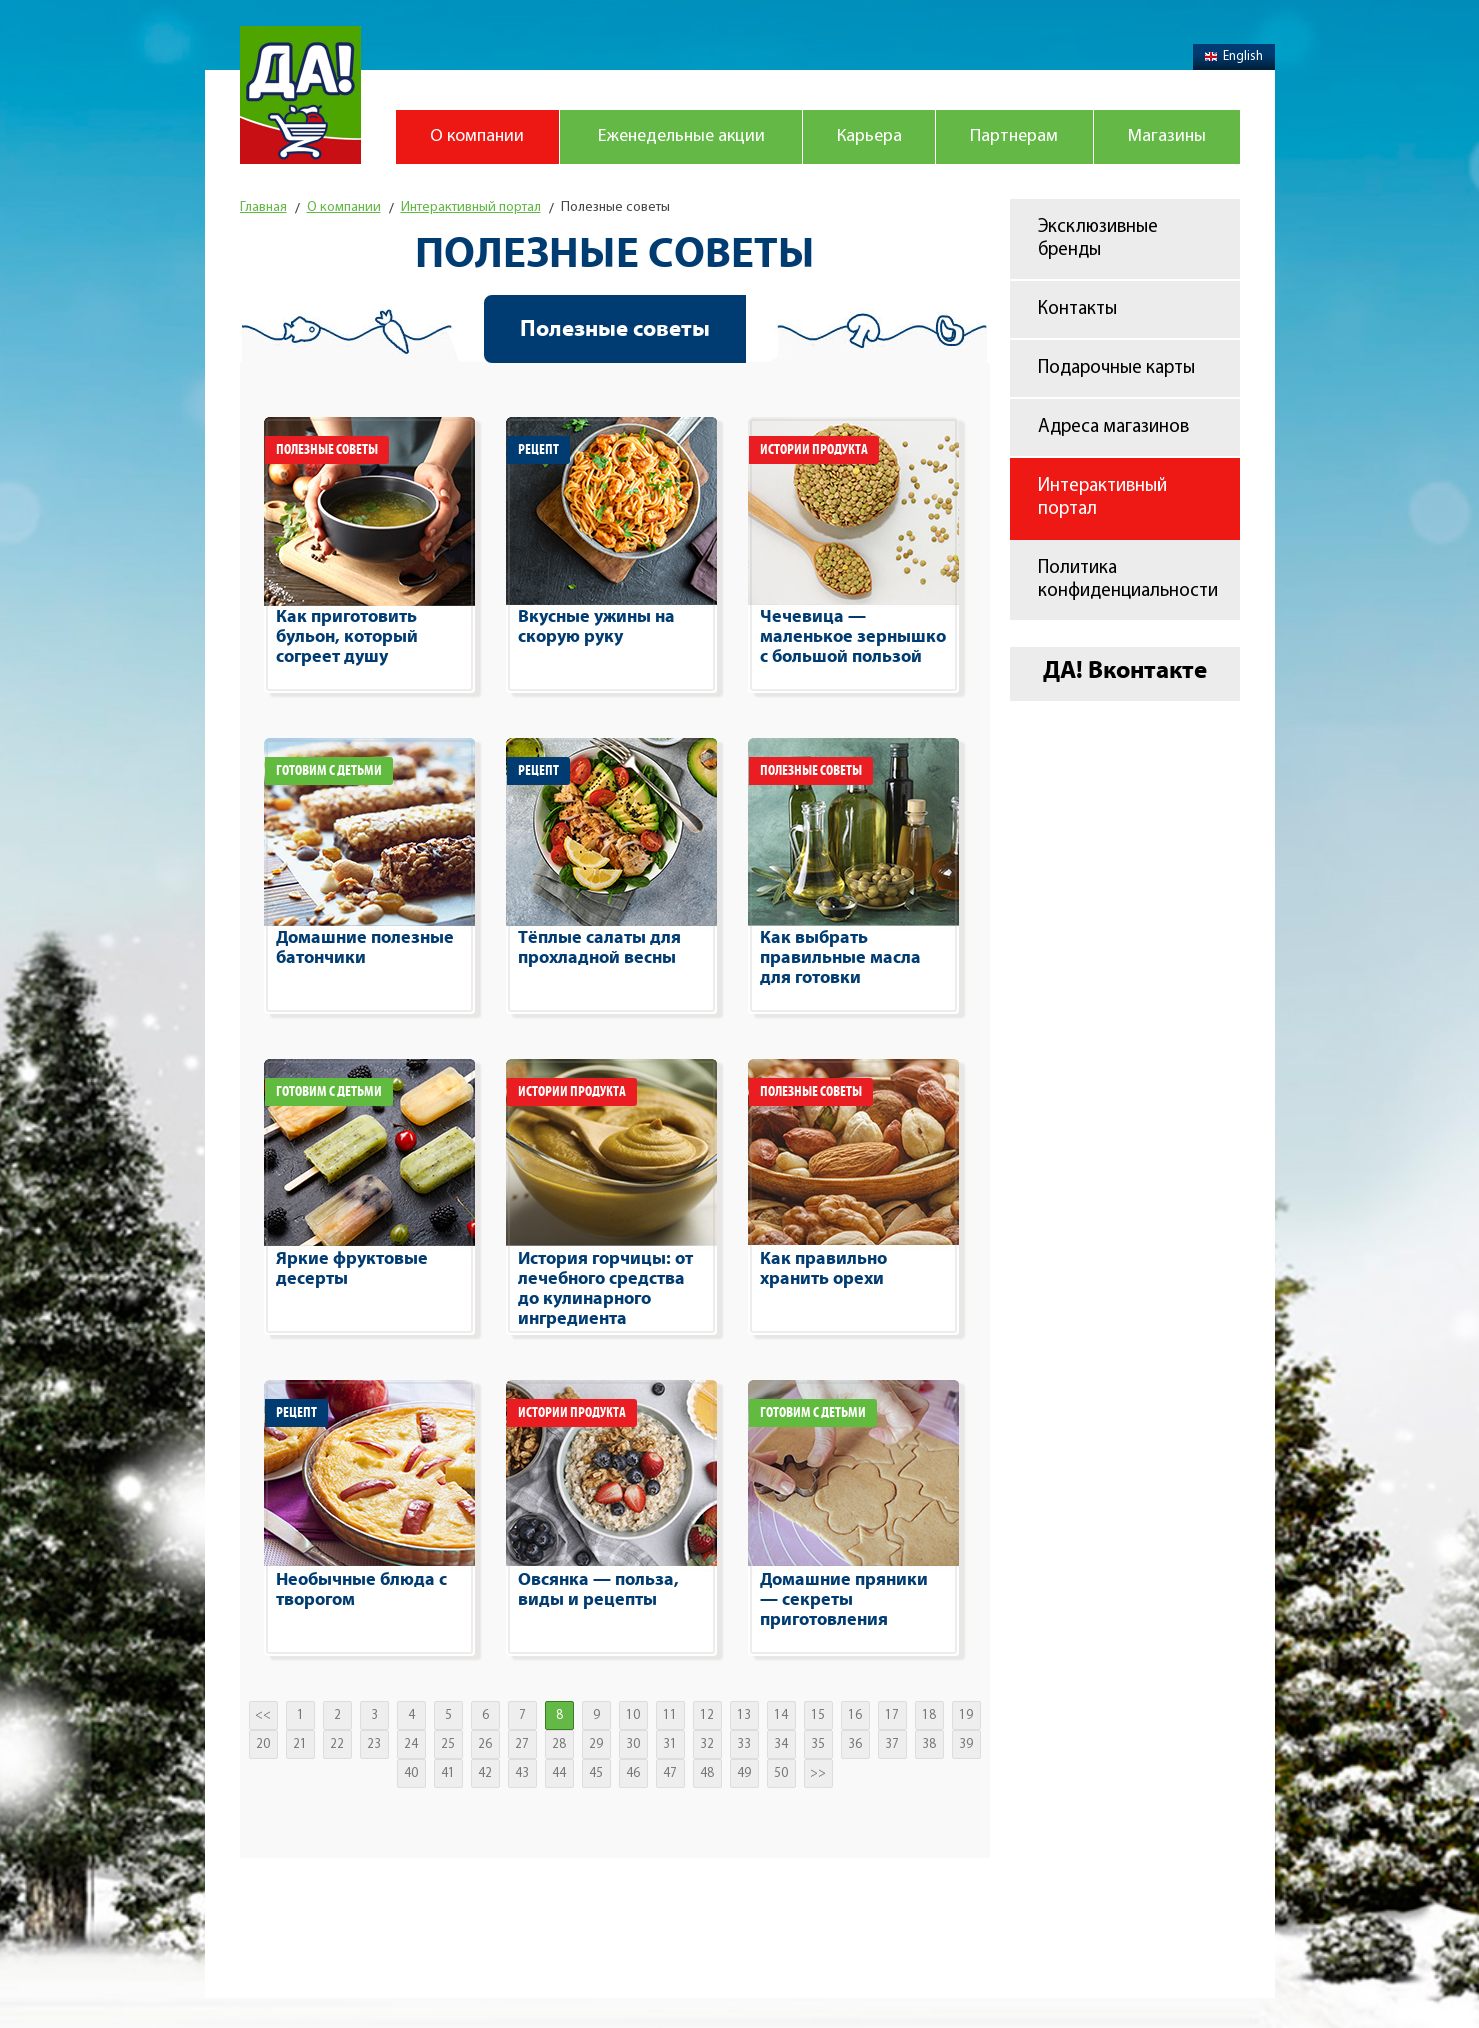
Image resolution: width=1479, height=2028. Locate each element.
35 (818, 1744)
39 (966, 1744)
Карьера (869, 136)
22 (337, 1744)
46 (633, 1773)
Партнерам (1014, 136)
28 (559, 1744)
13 (744, 1715)
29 (596, 1744)
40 (411, 1773)
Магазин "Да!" (300, 95)
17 (892, 1715)
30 (633, 1744)
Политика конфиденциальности (1128, 580)
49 (744, 1773)
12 (707, 1715)
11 (670, 1715)
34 (781, 1744)
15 (818, 1715)
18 (929, 1715)
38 (929, 1744)
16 (855, 1715)
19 (966, 1715)
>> (818, 1773)
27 (522, 1744)
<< (263, 1715)
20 (263, 1744)
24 (411, 1744)
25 (448, 1744)
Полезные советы (615, 329)
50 (781, 1773)
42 (485, 1773)
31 (670, 1744)
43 (522, 1773)
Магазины (1167, 136)
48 (707, 1773)
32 (707, 1744)
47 (670, 1773)
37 (892, 1744)
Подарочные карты (1116, 368)
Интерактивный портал (1102, 498)
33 (744, 1744)
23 (374, 1744)
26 (485, 1744)
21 (300, 1744)
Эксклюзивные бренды (1098, 239)
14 (781, 1715)
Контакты (1077, 309)
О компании (477, 136)
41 (448, 1773)
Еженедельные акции (681, 136)
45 (596, 1773)
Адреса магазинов (1113, 427)
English (1234, 56)
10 (633, 1715)
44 (559, 1773)
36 (855, 1744)
